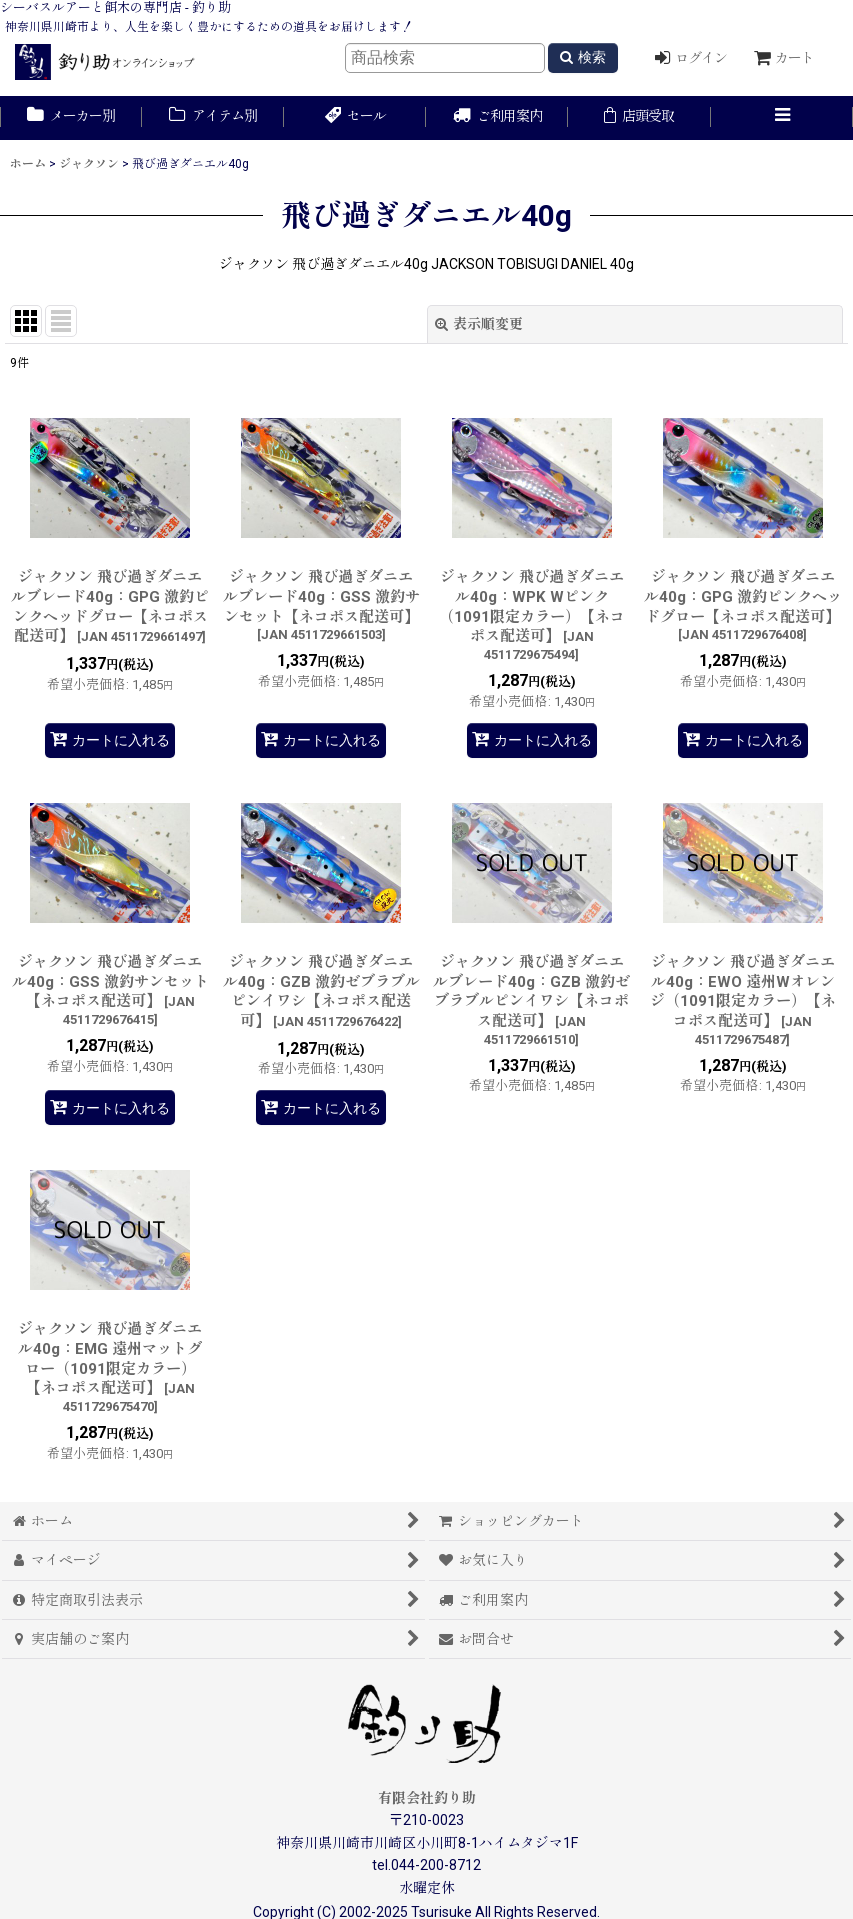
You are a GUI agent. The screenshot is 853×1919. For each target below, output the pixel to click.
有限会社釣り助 (427, 1798)
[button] (782, 118)
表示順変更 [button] (479, 324)
